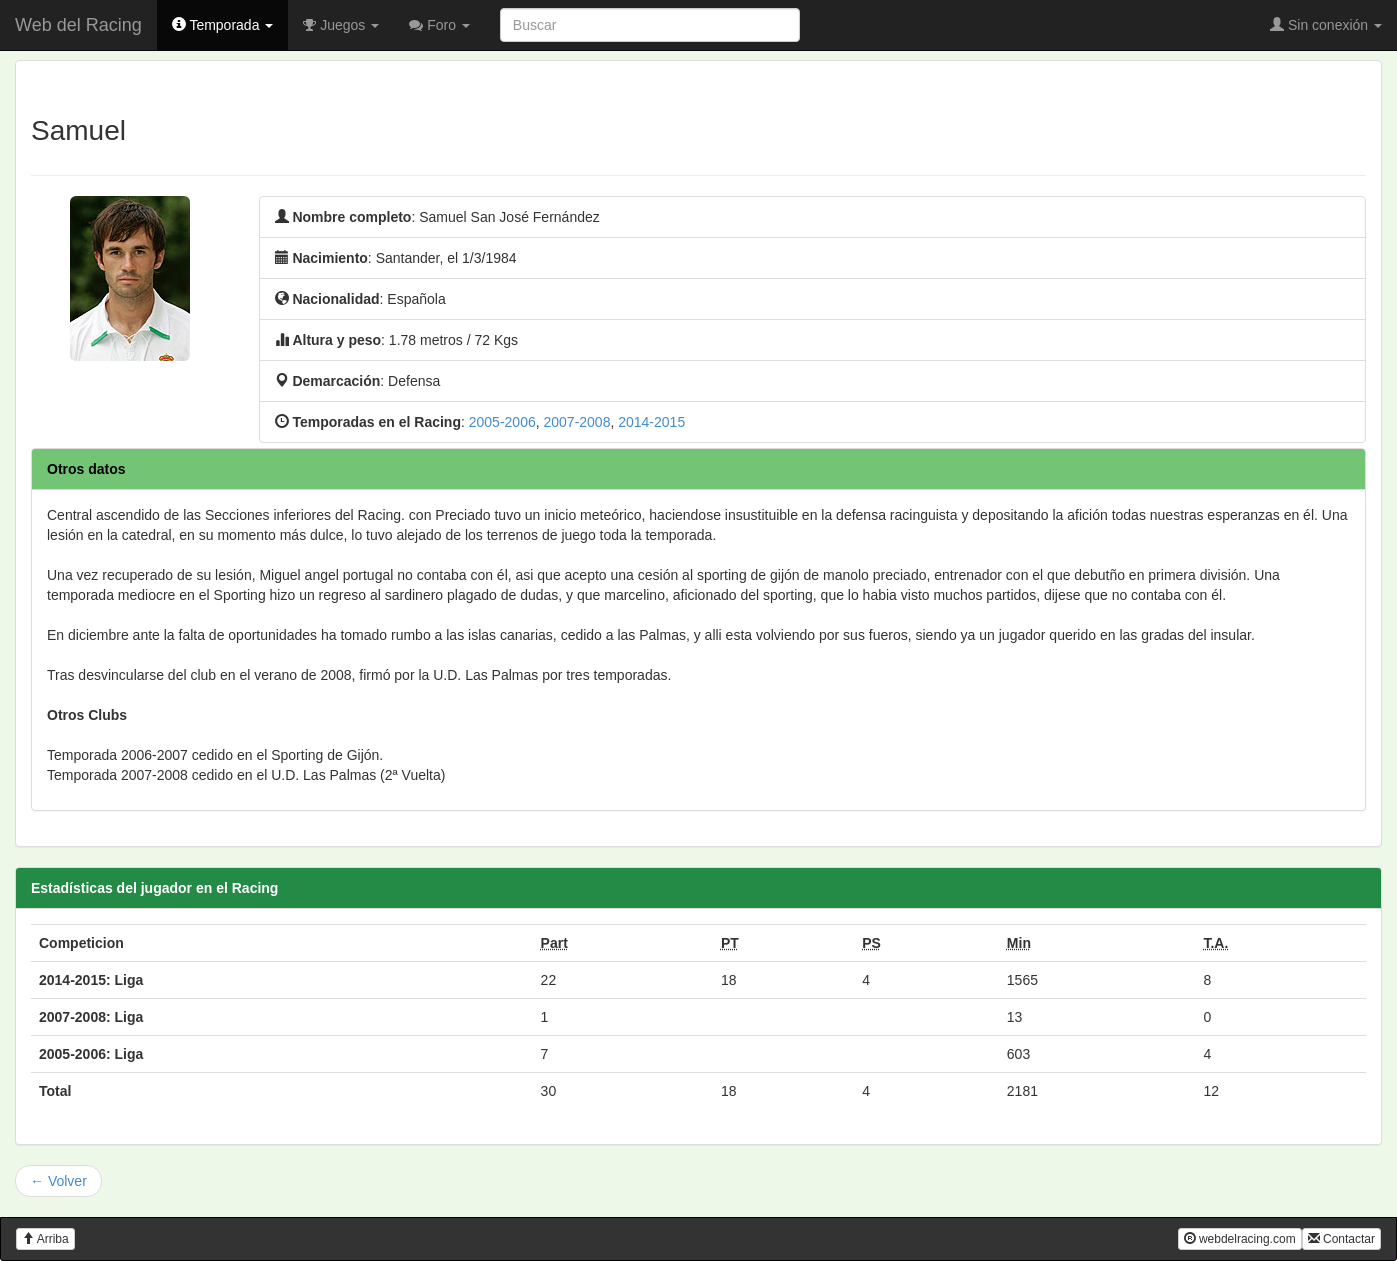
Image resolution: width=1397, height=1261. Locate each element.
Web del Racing (78, 25)
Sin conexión (1326, 25)
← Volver (58, 1181)
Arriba (45, 1239)
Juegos (341, 25)
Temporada (223, 25)
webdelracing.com (1240, 1239)
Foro (439, 25)
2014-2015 (651, 422)
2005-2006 (502, 422)
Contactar (1341, 1239)
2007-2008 (576, 422)
